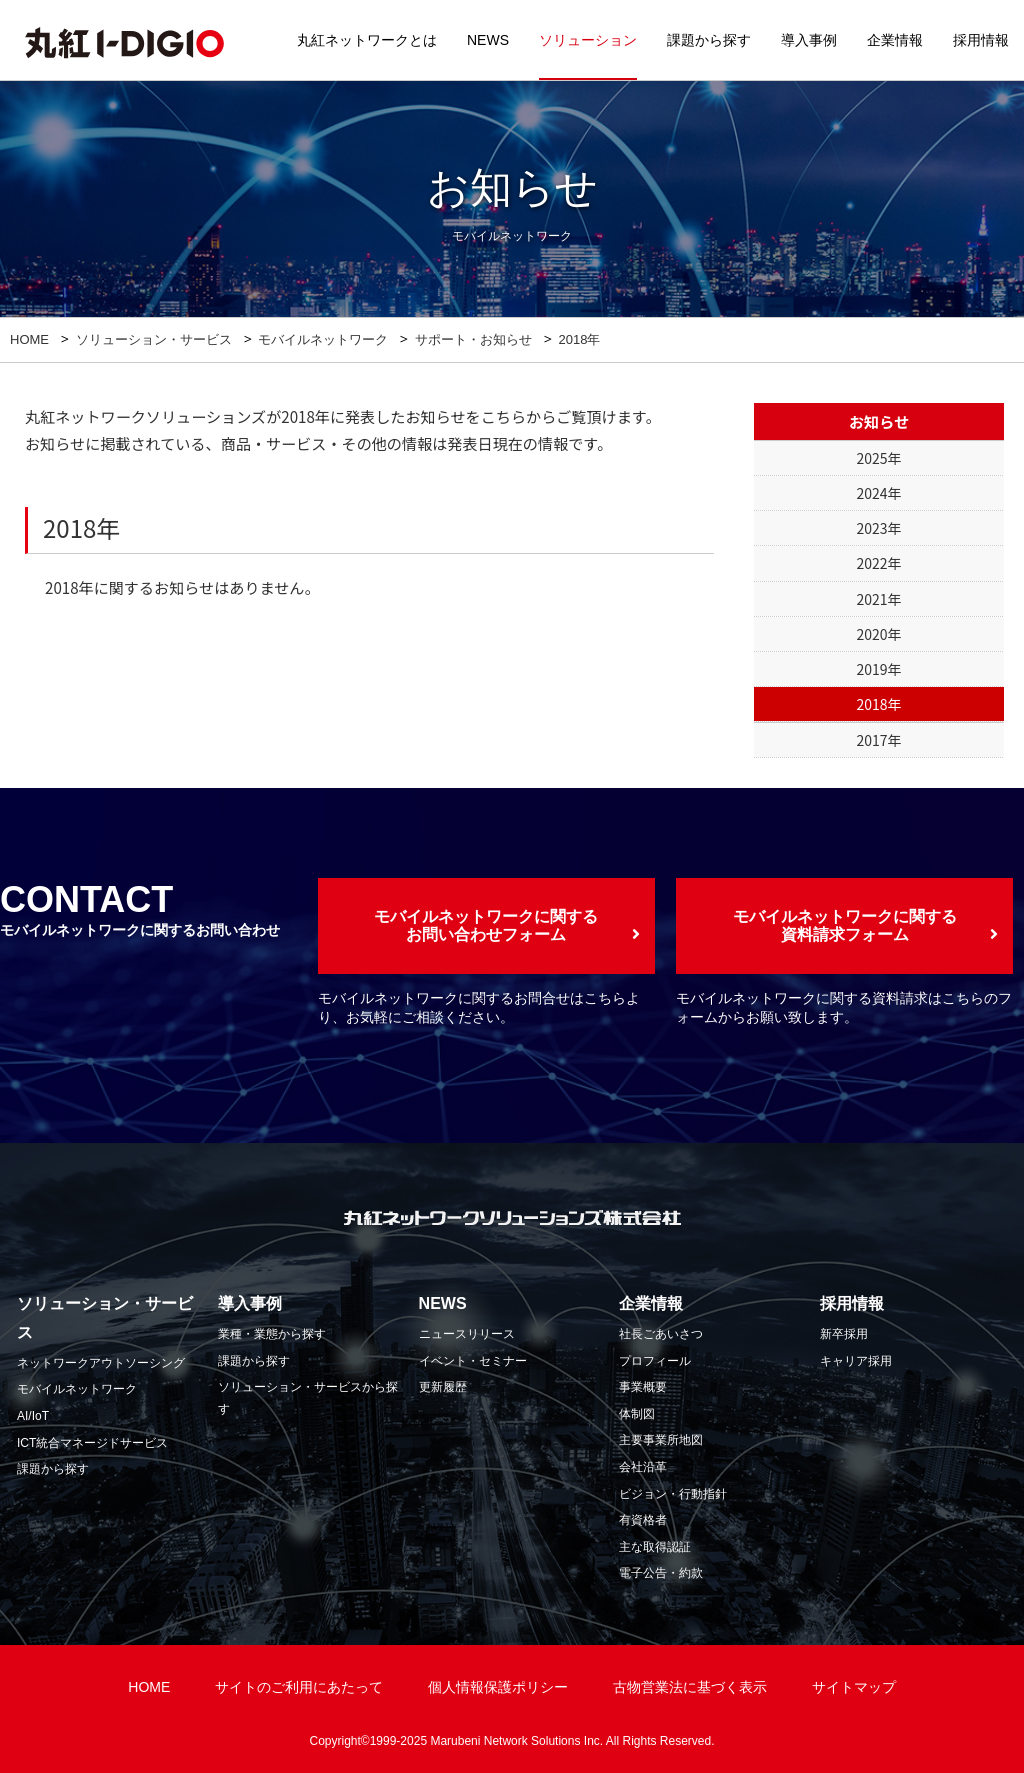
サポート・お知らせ (473, 339)
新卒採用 (844, 1334)
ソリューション (588, 40)
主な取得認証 (655, 1547)
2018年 (878, 704)
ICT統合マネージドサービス (92, 1443)
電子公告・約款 (661, 1573)
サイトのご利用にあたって (299, 1687)
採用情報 (981, 40)
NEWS (488, 40)
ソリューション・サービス (154, 339)
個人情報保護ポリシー (498, 1687)
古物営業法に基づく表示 (690, 1687)
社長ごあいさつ (661, 1334)
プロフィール (655, 1361)
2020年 (878, 634)
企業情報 (895, 40)
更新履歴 (443, 1387)
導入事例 (809, 40)
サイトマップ (854, 1687)
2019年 (878, 669)
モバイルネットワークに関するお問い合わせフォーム (486, 925)
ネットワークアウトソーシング (101, 1363)
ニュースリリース (467, 1334)
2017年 (878, 740)
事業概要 (643, 1387)
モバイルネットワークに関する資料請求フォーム (845, 925)
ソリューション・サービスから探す (308, 1398)
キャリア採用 (856, 1361)
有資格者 (643, 1520)
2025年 (878, 458)
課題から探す (709, 40)
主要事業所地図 (661, 1440)
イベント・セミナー (473, 1361)
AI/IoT (33, 1416)
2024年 (878, 493)
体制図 (637, 1414)
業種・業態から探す (272, 1334)
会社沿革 (643, 1467)
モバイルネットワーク (323, 339)
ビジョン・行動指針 (673, 1494)
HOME (29, 339)
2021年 (878, 599)
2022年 (878, 563)
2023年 (878, 528)
